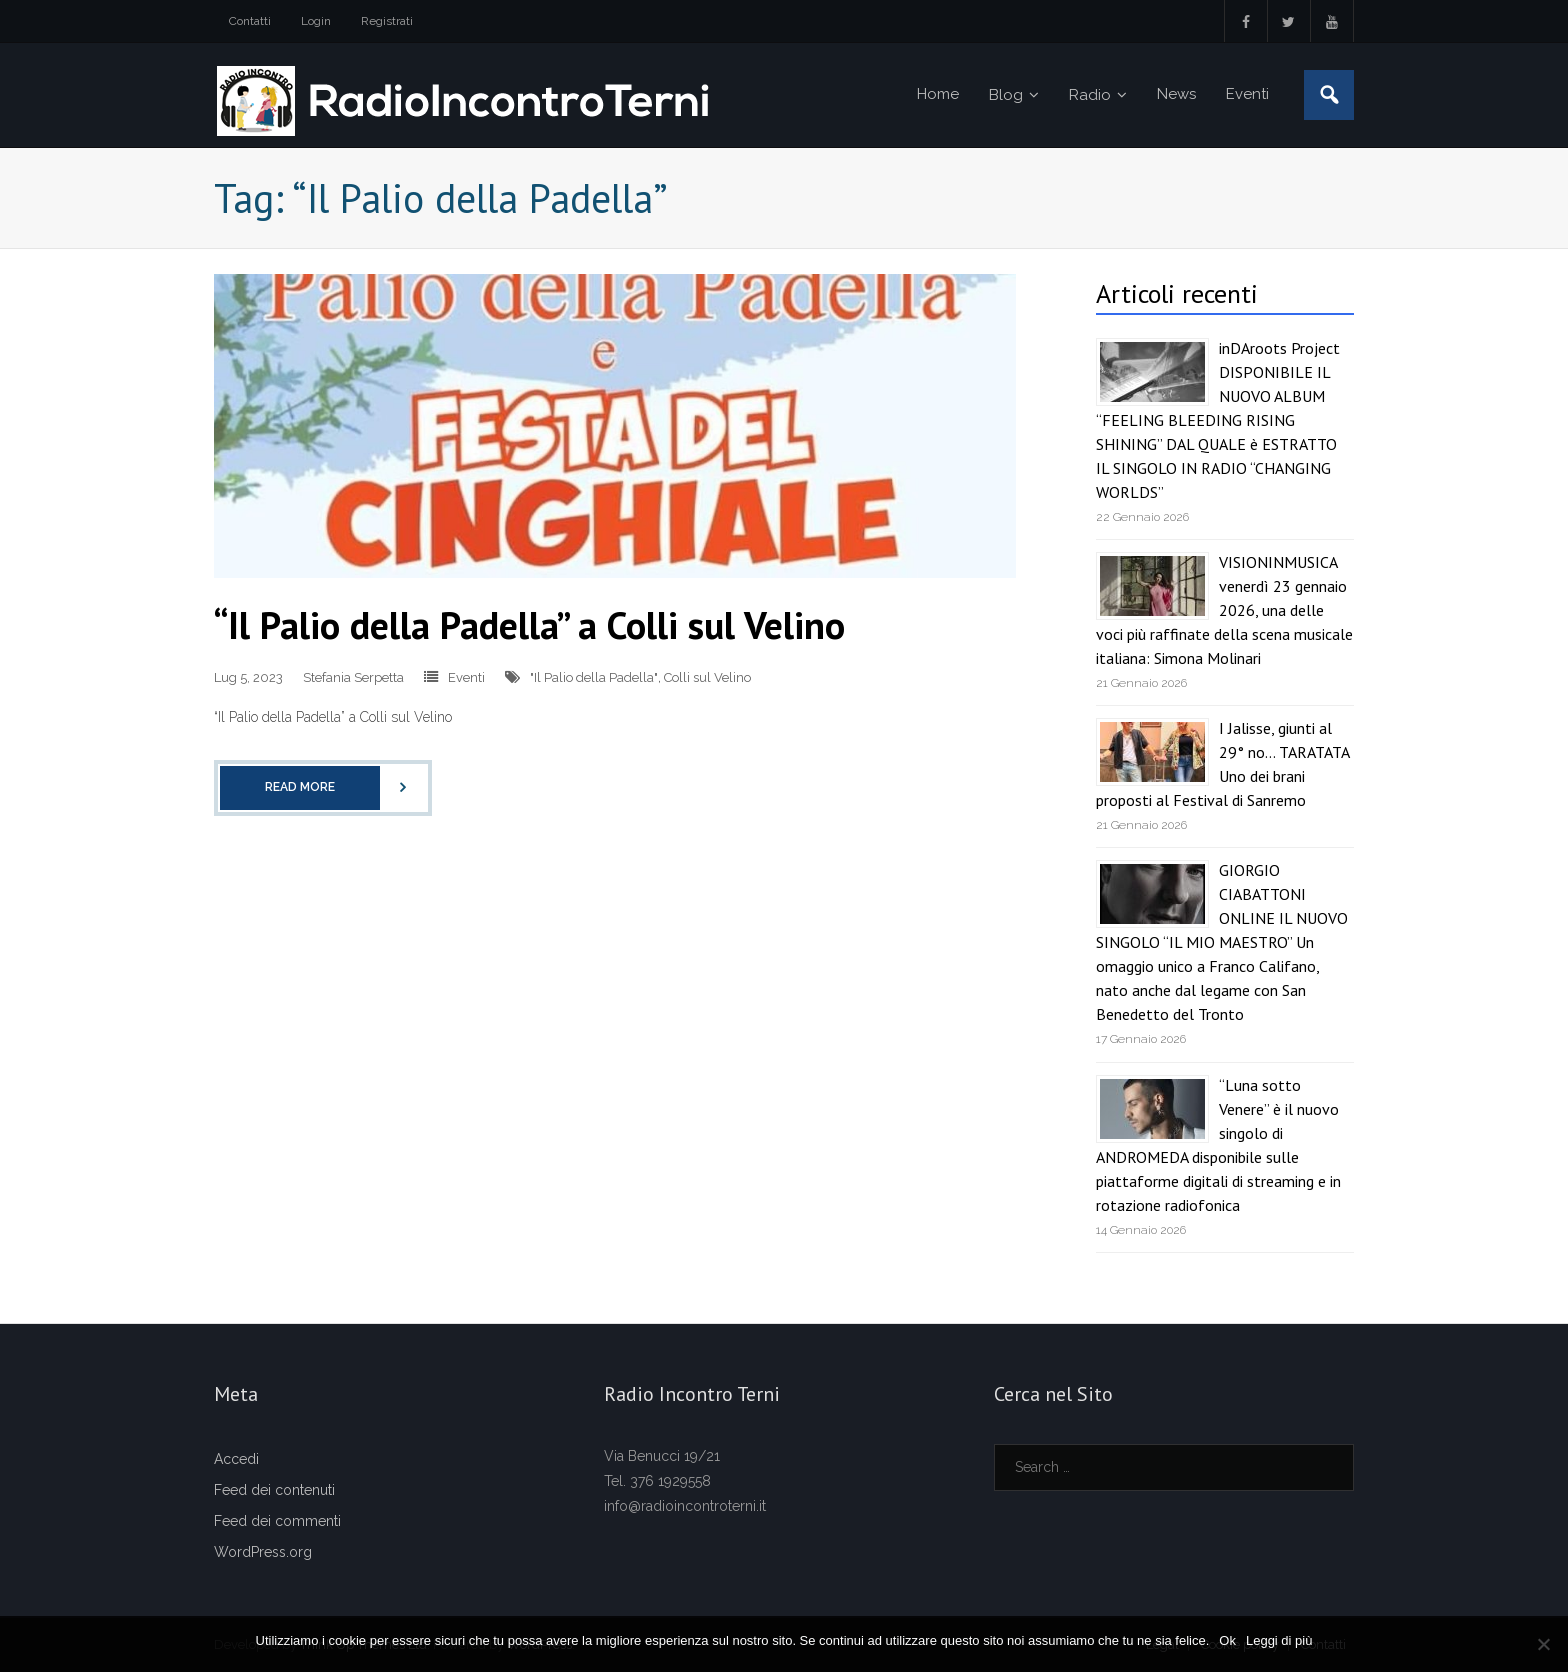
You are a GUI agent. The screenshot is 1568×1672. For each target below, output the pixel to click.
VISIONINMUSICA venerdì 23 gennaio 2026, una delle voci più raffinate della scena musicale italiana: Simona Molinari (1224, 610)
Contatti (250, 21)
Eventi (466, 677)
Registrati (387, 21)
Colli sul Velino (707, 677)
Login (316, 21)
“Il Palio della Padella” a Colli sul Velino (529, 624)
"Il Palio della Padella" (594, 677)
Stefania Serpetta (353, 677)
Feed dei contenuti (274, 1490)
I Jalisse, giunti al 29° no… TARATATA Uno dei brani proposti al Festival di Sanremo (1222, 764)
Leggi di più (1279, 1640)
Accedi (236, 1459)
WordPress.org (263, 1552)
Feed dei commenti (277, 1521)
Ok (1227, 1640)
